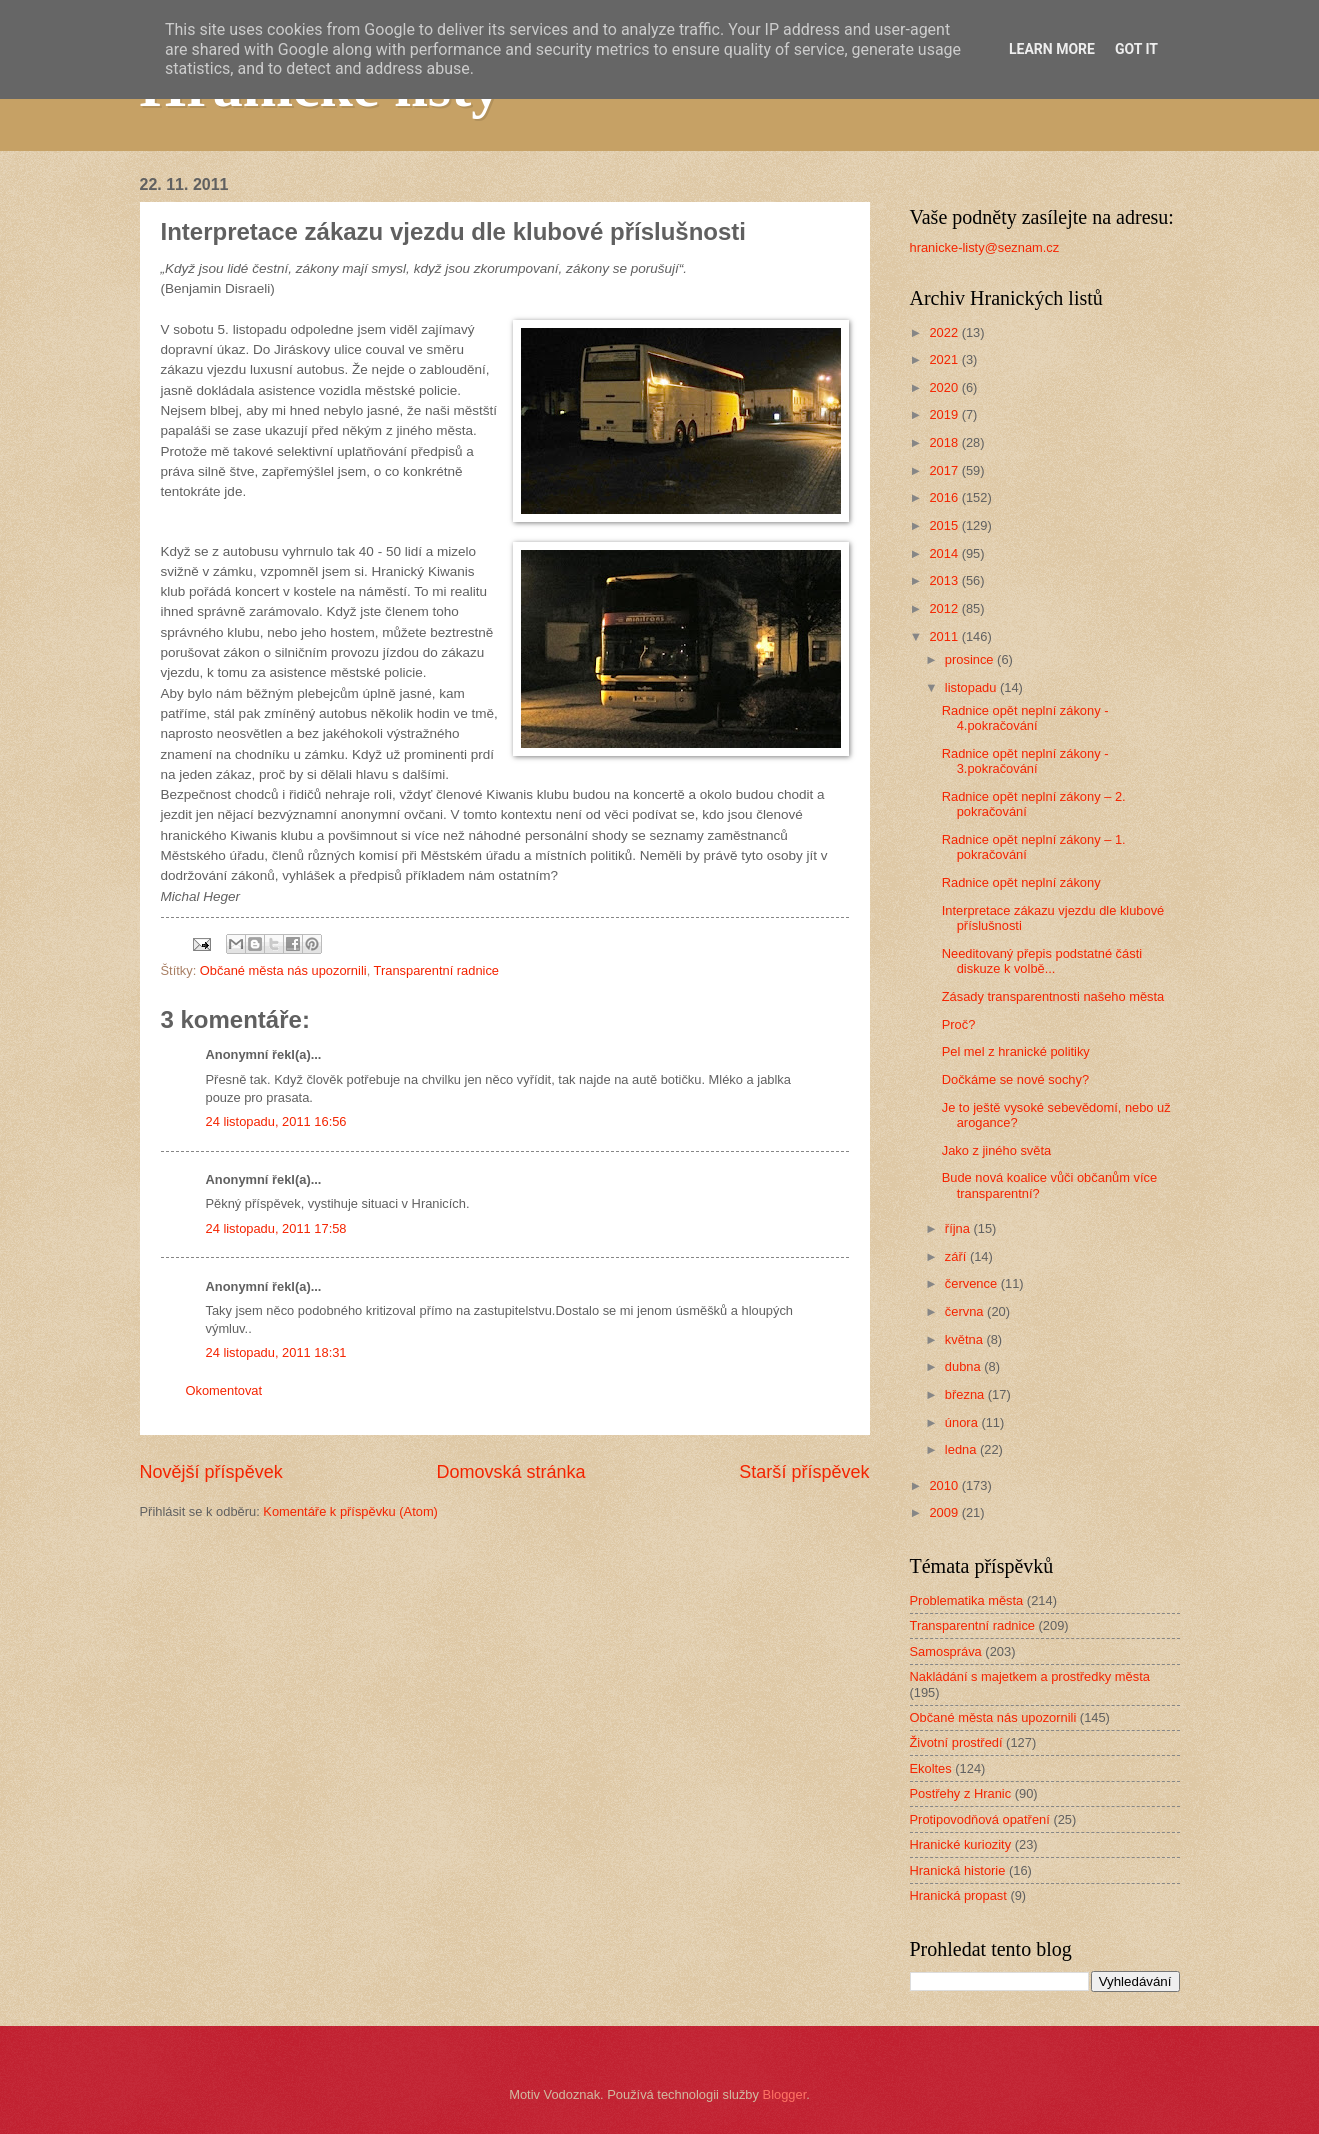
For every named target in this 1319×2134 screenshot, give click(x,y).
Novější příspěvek (211, 1472)
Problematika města (967, 1600)
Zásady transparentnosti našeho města (1053, 996)
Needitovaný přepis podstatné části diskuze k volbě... (1042, 961)
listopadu (972, 687)
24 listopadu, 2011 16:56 (276, 1121)
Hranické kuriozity (961, 1844)
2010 (945, 1485)
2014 (945, 553)
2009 (945, 1512)
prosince (971, 659)
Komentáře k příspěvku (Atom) (350, 1511)
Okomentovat (224, 1390)
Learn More (1052, 49)
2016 (945, 497)
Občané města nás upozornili (283, 970)
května (966, 1339)
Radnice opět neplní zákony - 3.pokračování (1025, 761)
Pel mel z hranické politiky (1016, 1051)
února (963, 1422)
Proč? (959, 1024)
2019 (945, 414)
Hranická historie (958, 1870)
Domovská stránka (510, 1472)
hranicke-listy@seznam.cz (985, 247)
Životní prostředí (956, 1742)
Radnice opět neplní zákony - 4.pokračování (1025, 718)
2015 (945, 525)
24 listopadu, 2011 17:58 (276, 1228)
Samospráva (946, 1651)
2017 (945, 470)
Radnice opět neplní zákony (1021, 882)
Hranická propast (958, 1895)
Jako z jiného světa (997, 1150)
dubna (964, 1366)
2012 (945, 608)
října (959, 1228)
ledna (962, 1449)
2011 (945, 636)
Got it (1136, 49)
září (957, 1256)
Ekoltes (931, 1768)
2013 (945, 580)
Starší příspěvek (804, 1472)
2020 (945, 387)
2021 (945, 359)
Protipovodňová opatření (980, 1819)
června (966, 1311)
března (966, 1394)
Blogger (785, 2094)
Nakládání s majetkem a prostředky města (1030, 1676)
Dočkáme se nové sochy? (1015, 1079)
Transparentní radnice (436, 970)
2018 (945, 442)
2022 (945, 332)
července (973, 1283)
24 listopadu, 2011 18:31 (276, 1352)
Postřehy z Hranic (961, 1793)
